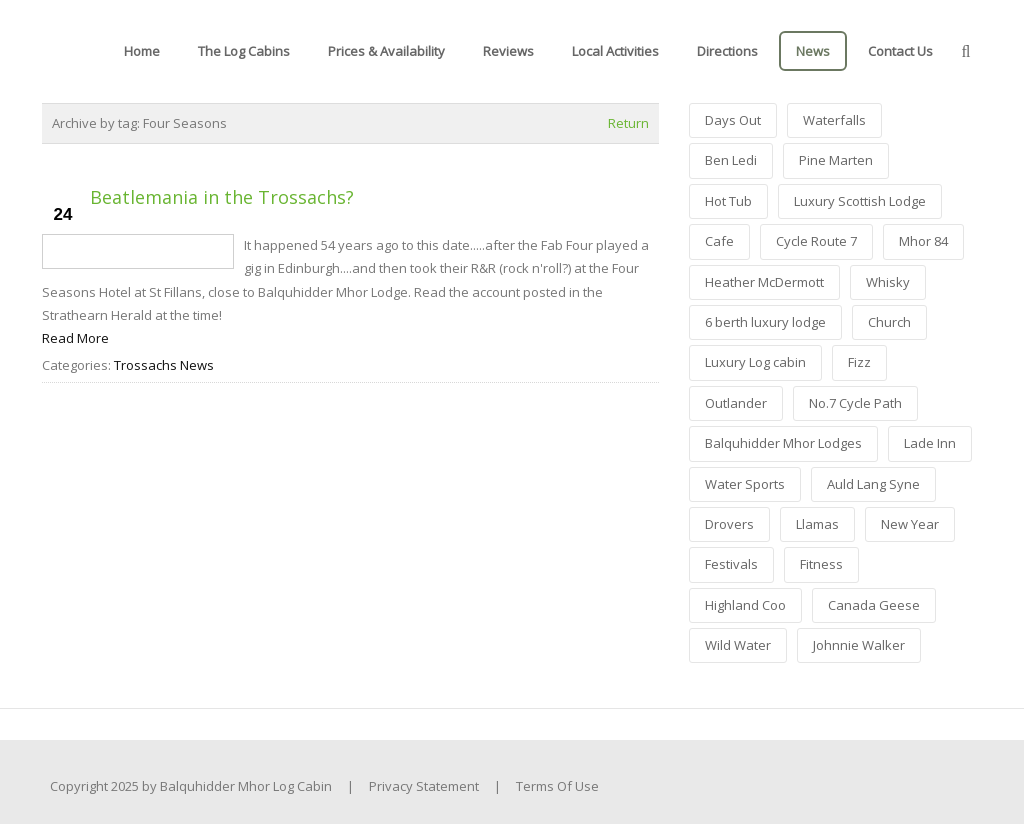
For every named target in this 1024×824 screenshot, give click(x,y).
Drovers (729, 524)
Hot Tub (728, 201)
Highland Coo (745, 605)
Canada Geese (874, 605)
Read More (75, 338)
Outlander (736, 403)
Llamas (817, 524)
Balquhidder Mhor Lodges (783, 443)
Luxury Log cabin (755, 362)
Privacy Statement (424, 786)
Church (889, 322)
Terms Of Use (557, 786)
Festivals (731, 564)
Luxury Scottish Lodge (860, 201)
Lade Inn (930, 443)
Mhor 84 (923, 241)
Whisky (888, 282)
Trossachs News (164, 365)
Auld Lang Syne (873, 484)
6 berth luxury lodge (765, 322)
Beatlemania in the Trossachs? (222, 197)
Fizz (859, 362)
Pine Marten (836, 160)
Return (628, 123)
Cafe (719, 241)
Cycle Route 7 (816, 241)
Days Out (733, 120)
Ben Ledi (731, 160)
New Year (910, 524)
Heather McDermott (764, 282)
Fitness (821, 564)
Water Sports (745, 484)
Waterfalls (834, 120)
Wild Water (738, 645)
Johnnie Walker (859, 645)
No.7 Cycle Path (855, 403)
